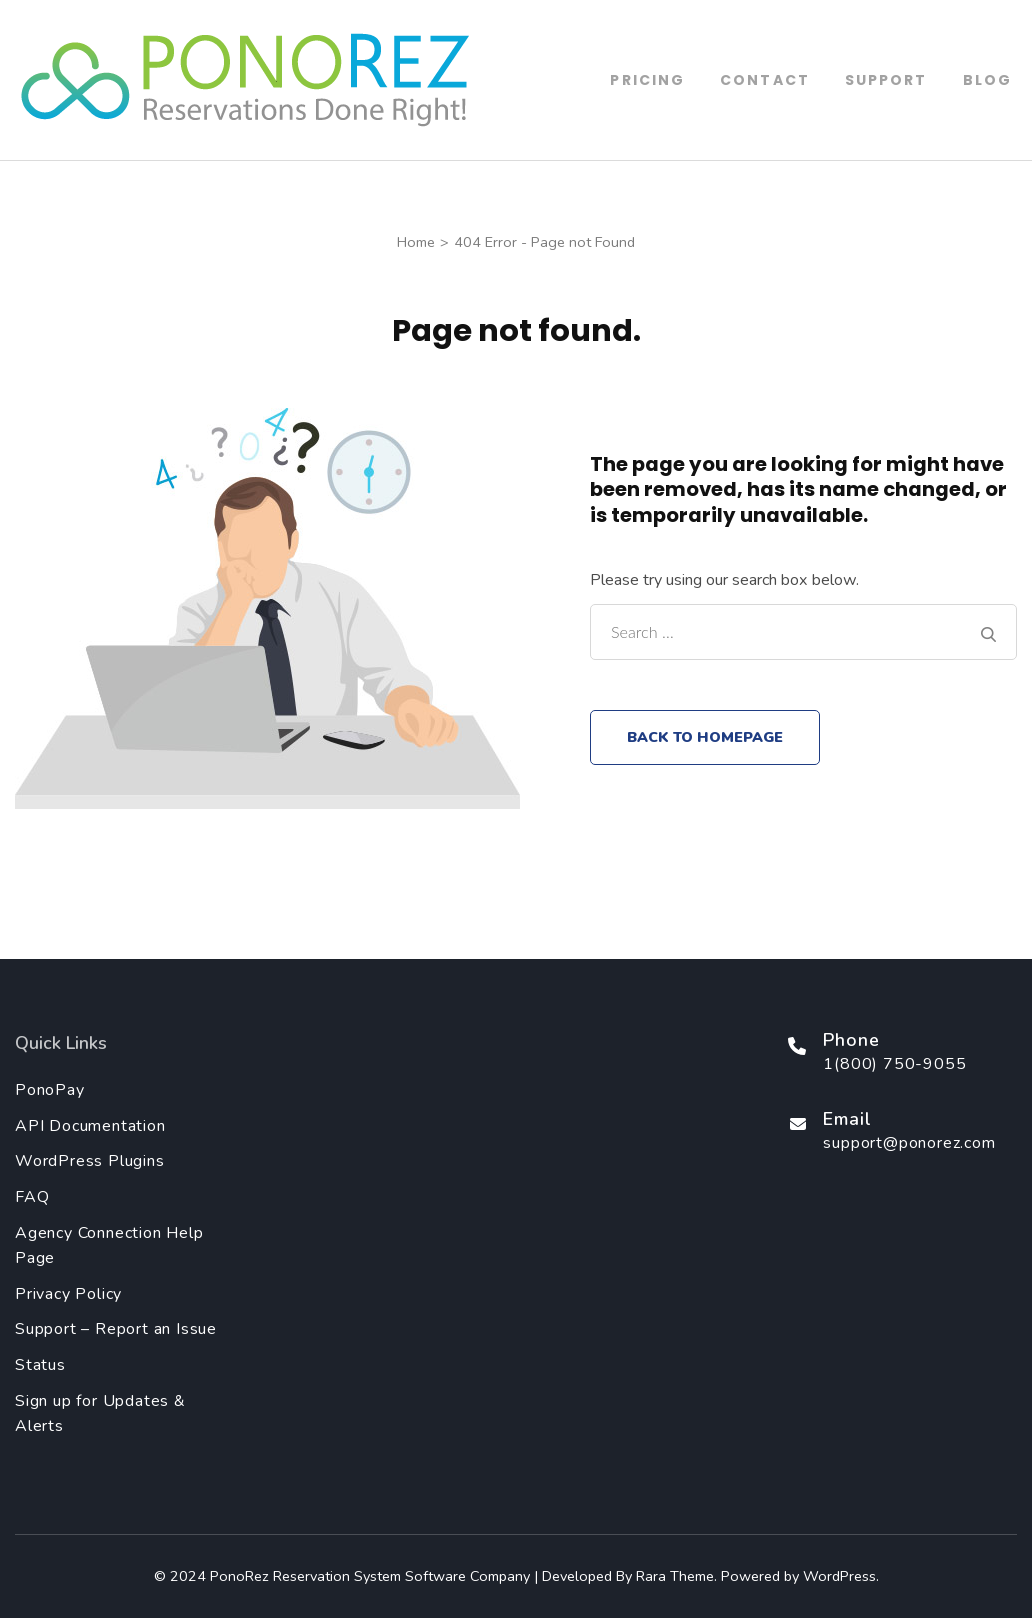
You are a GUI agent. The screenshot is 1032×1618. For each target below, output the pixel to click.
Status (40, 1365)
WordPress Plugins (90, 1161)
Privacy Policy (68, 1294)
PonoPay (50, 1090)
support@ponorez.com (909, 1143)
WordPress (839, 1576)
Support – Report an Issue (116, 1329)
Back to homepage (705, 737)
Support (886, 80)
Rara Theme (675, 1576)
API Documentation (90, 1126)
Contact (765, 80)
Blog (987, 80)
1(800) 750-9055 (894, 1064)
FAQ (32, 1197)
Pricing (647, 80)
